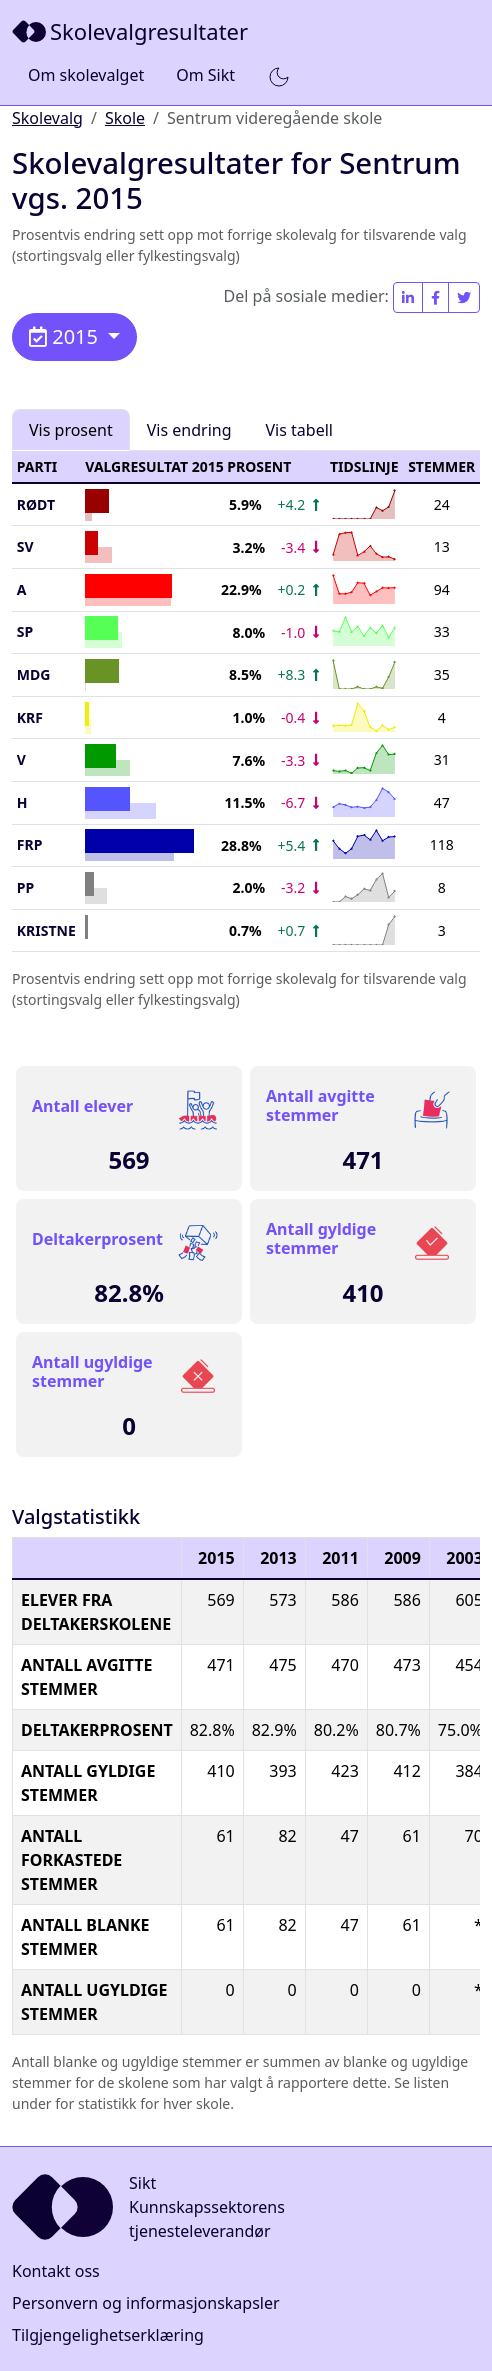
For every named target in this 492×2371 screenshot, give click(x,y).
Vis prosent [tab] (71, 430)
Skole (125, 118)
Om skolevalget (86, 75)
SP (25, 631)
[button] (279, 76)
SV (25, 546)
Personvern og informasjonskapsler (146, 2303)
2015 (66, 336)
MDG (34, 674)
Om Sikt (205, 75)
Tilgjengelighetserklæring (108, 2335)
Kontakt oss (56, 2271)
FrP (30, 844)
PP (25, 887)
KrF (30, 717)
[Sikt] (132, 31)
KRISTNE (46, 930)
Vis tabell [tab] (299, 430)
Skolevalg (47, 118)
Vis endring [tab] (189, 430)
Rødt (36, 504)
